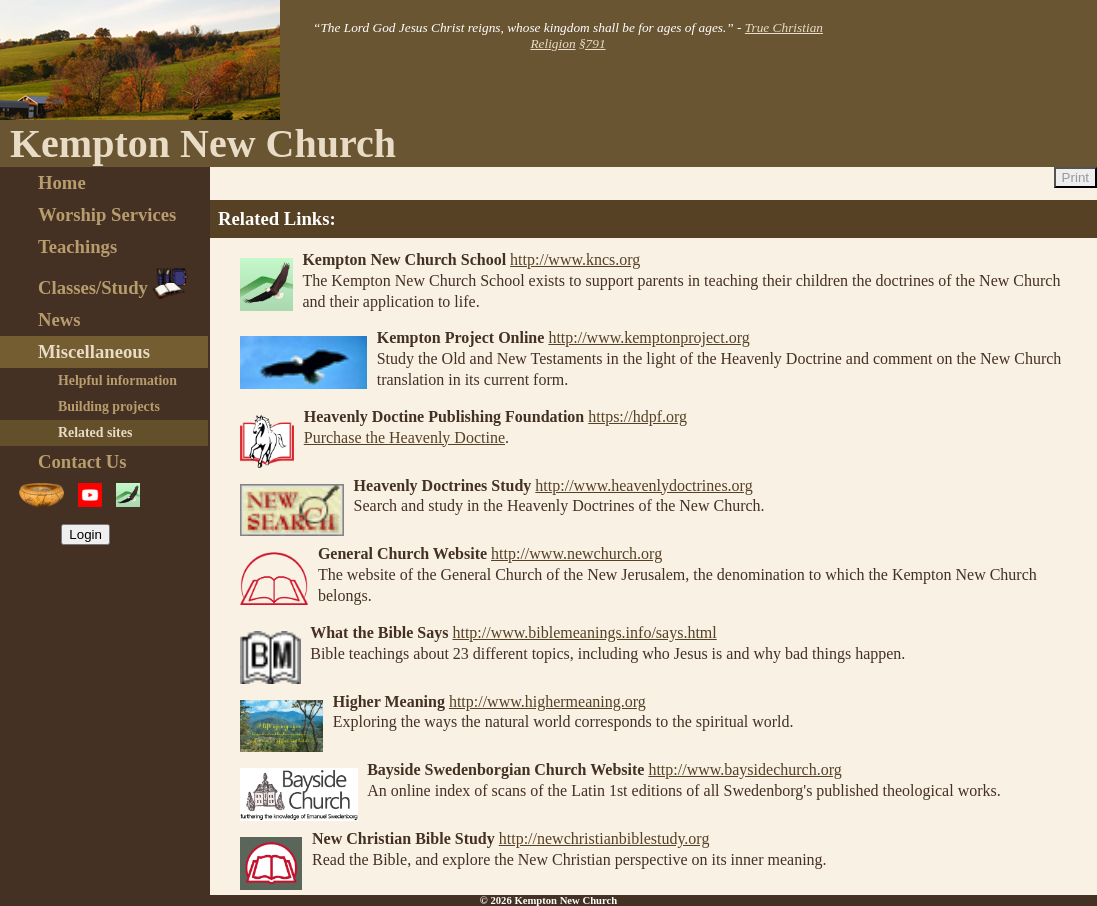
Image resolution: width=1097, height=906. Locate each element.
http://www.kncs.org (575, 259)
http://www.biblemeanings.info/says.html (584, 632)
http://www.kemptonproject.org (648, 337)
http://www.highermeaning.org (547, 701)
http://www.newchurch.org (576, 553)
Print (1075, 177)
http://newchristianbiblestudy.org (604, 838)
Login (85, 534)
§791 (592, 43)
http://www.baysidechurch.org (744, 769)
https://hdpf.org (637, 416)
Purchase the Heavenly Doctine (404, 437)
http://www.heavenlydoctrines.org (643, 485)
